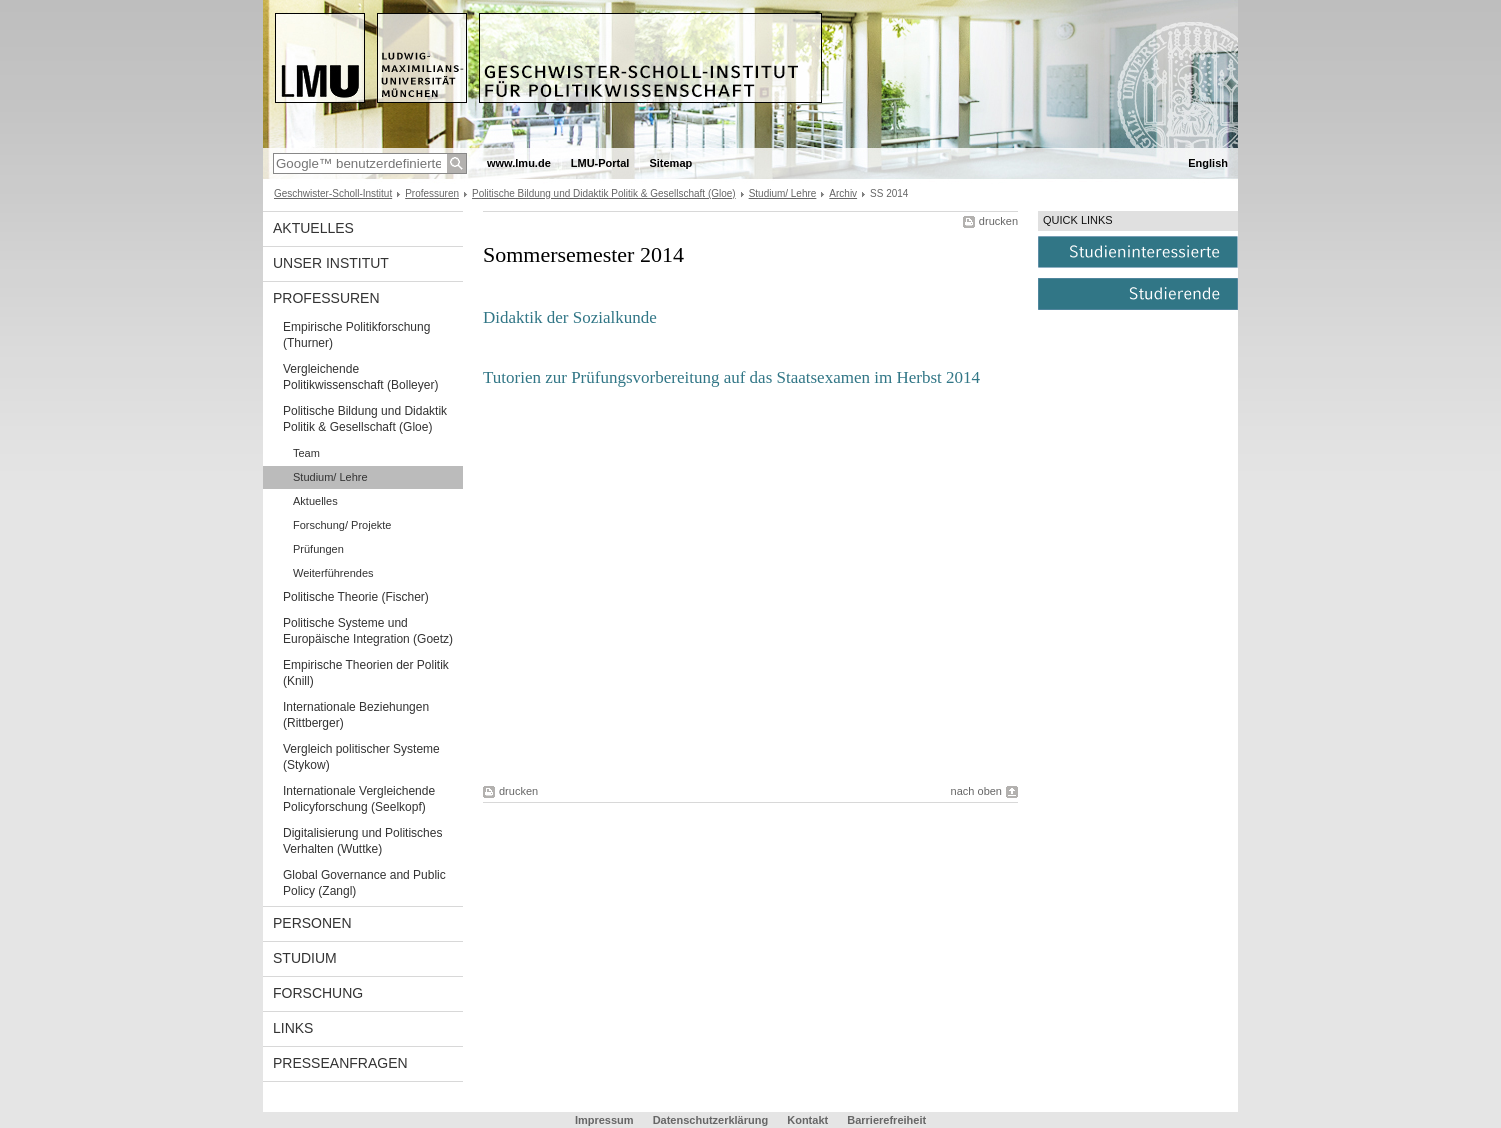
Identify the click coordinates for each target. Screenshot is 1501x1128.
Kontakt (807, 1120)
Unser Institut (331, 263)
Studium (305, 958)
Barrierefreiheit (886, 1120)
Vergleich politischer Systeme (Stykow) (361, 757)
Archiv (843, 193)
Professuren (432, 193)
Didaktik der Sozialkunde (570, 317)
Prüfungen (318, 549)
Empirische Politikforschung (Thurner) (356, 335)
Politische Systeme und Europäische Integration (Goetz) (368, 631)
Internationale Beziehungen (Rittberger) (356, 715)
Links (293, 1028)
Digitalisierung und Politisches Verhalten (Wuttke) (362, 841)
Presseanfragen (340, 1063)
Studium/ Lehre (783, 193)
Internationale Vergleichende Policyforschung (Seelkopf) (359, 799)
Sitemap (670, 163)
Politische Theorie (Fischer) (356, 597)
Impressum (604, 1120)
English (1208, 163)
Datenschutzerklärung (711, 1120)
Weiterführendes (333, 573)
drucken (998, 221)
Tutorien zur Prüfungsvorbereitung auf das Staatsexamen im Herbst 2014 (731, 377)
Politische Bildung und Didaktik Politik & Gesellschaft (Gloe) (604, 193)
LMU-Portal (600, 163)
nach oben (976, 791)
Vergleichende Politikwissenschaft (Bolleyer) (360, 377)
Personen (312, 923)
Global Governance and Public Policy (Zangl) (364, 883)
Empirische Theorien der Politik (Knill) (366, 673)
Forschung (318, 993)
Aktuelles (313, 228)
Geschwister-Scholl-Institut (333, 193)
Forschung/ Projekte (342, 525)
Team (306, 453)
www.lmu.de (519, 163)
